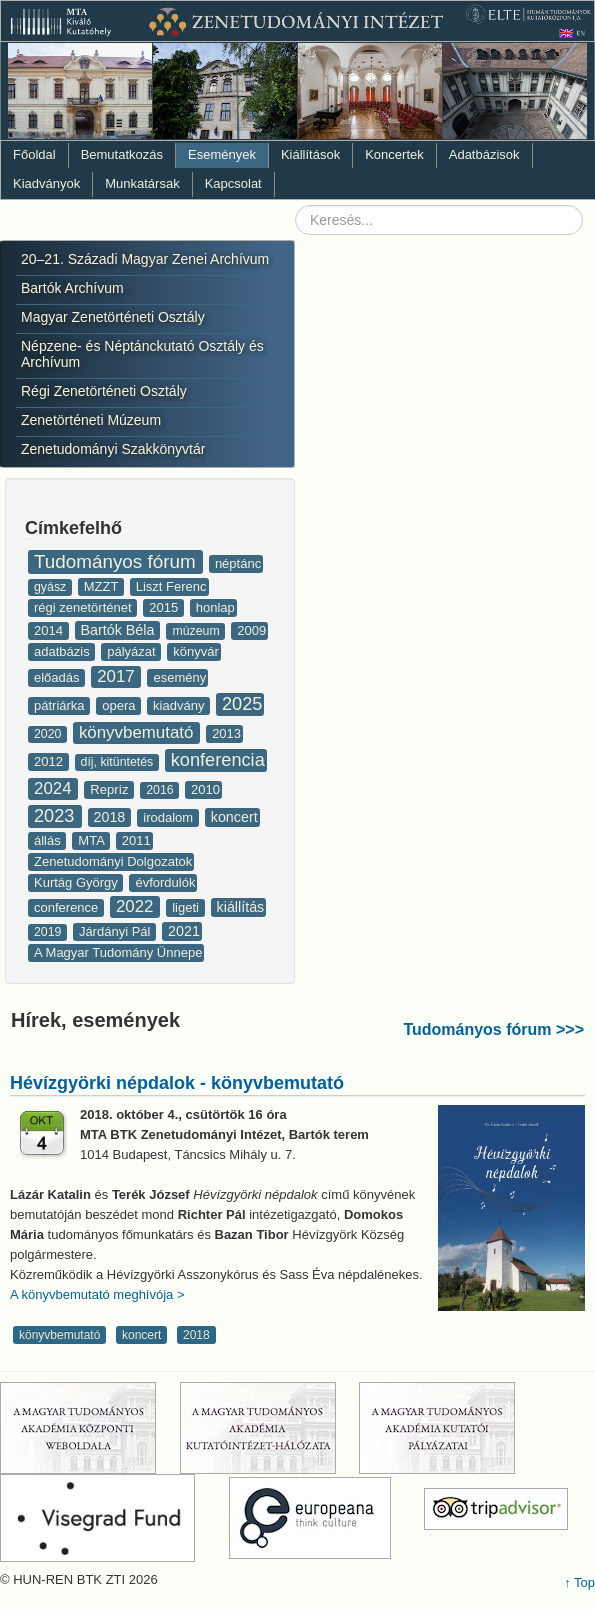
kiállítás (241, 907)
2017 (118, 676)
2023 (57, 816)
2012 (50, 761)
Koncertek (394, 154)
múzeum (197, 631)
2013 (226, 733)
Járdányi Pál (116, 931)
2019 (49, 932)
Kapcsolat (233, 183)
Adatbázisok (484, 154)
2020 (49, 734)
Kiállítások (310, 154)
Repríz (111, 789)
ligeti (187, 907)
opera (120, 705)
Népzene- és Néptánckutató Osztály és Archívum (142, 354)
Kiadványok (46, 183)
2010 (205, 789)
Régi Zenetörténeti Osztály (104, 391)
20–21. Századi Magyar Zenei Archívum (145, 259)
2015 (165, 607)
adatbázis (63, 651)
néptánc (238, 563)
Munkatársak (142, 183)
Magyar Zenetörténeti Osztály (113, 317)
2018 (112, 817)
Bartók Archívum (72, 288)
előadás (58, 677)
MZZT (103, 586)
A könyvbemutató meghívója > (97, 1294)
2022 (137, 906)
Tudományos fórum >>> (493, 1029)
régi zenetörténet (84, 607)
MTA (92, 840)
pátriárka (61, 705)
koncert (234, 817)
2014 (50, 630)
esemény (179, 677)
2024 (55, 788)
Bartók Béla (120, 630)
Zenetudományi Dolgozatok (113, 861)
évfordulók (165, 882)
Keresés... (295, 205)
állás (49, 840)
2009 (251, 630)
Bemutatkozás (122, 154)
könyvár (196, 651)
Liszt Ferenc (171, 586)
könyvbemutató (138, 732)
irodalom (169, 817)
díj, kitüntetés (119, 762)
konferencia (218, 760)
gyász (52, 587)
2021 (184, 931)
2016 (161, 790)
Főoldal (34, 154)
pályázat (133, 651)
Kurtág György (77, 882)
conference (68, 907)
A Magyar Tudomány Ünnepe (118, 952)
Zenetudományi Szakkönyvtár (113, 449)
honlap (215, 607)
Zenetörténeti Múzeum (91, 420)
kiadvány (180, 705)
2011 (136, 840)
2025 (242, 704)
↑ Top (579, 1582)
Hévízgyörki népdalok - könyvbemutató (177, 1083)
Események (222, 154)
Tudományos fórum (117, 561)
